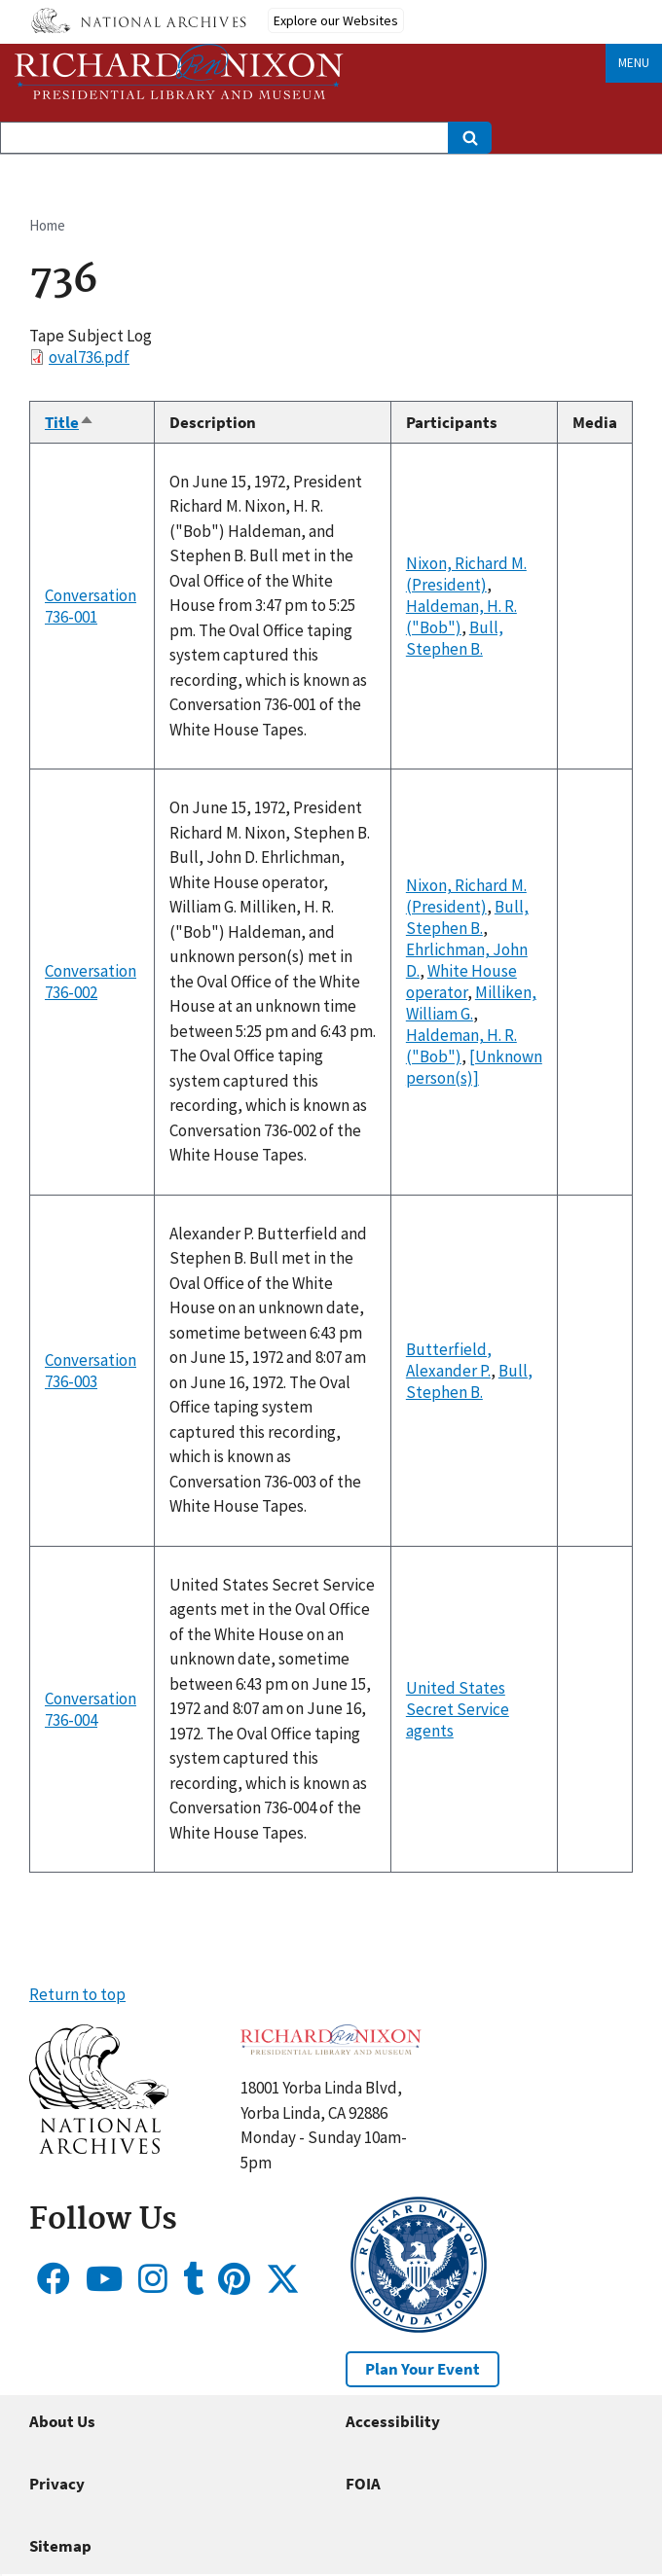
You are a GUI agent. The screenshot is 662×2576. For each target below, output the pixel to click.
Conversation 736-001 (90, 606)
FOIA (363, 2483)
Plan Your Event (422, 2368)
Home (47, 225)
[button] (98, 2148)
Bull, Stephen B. (454, 638)
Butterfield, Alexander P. (449, 1360)
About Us (62, 2421)
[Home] (179, 71)
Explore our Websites (336, 20)
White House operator (461, 981)
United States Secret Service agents (457, 1709)
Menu (633, 62)
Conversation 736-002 (90, 981)
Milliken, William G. (471, 1003)
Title (69, 422)
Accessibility (393, 2421)
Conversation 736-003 (90, 1370)
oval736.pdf (89, 357)
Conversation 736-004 (90, 1709)
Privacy (57, 2483)
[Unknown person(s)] (474, 1067)
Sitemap (60, 2546)
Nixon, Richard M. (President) (466, 574)
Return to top (77, 1994)
